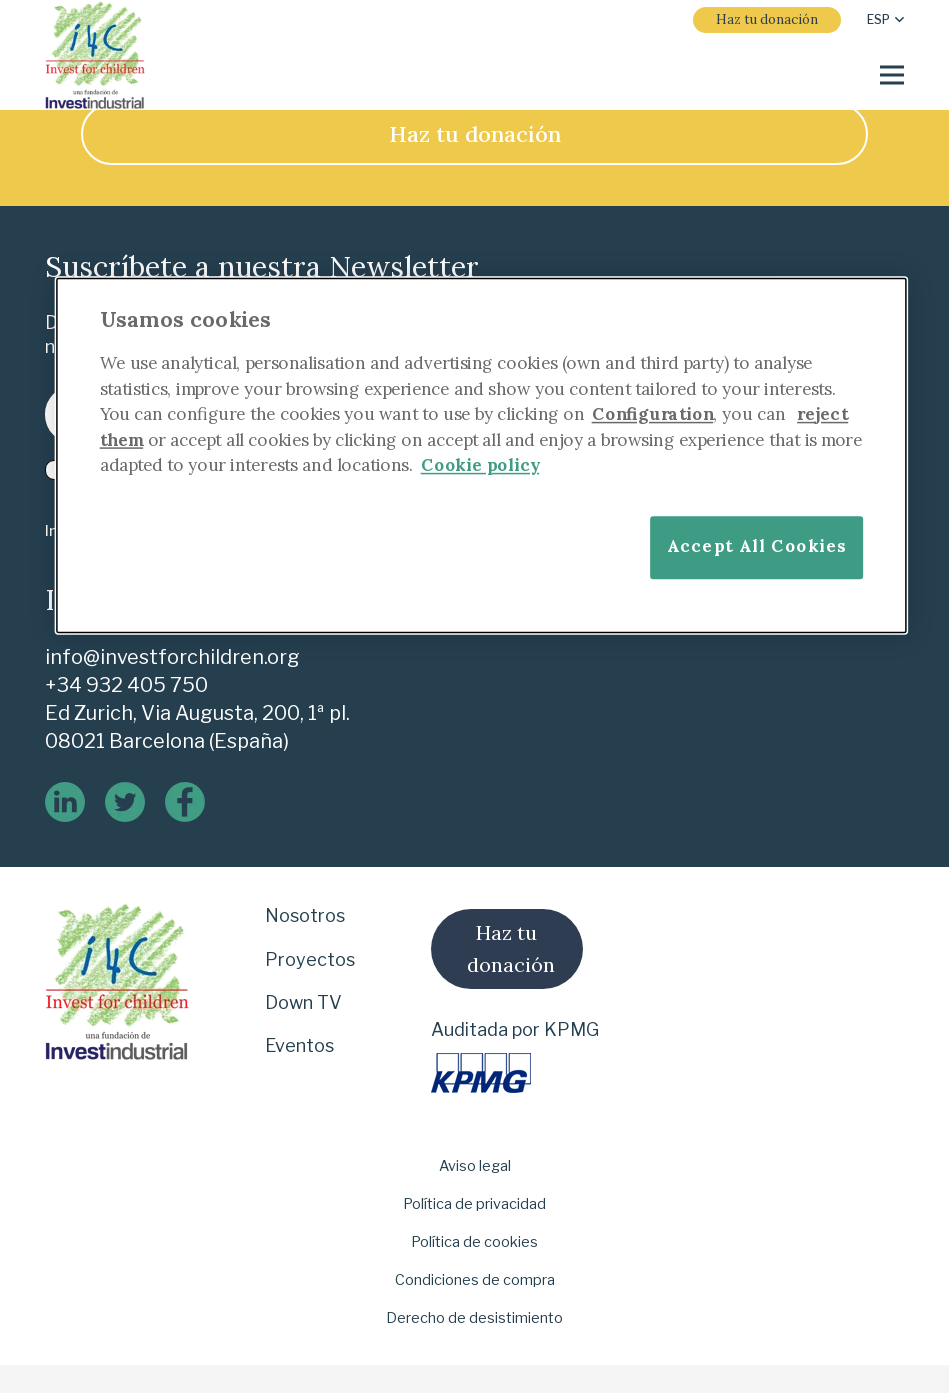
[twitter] (125, 802)
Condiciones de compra (475, 1280)
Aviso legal (475, 1166)
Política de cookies (474, 1242)
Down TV (303, 1002)
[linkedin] (65, 802)
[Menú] (892, 75)
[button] (885, 20)
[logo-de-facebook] (185, 802)
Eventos (299, 1045)
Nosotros (305, 915)
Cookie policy (479, 465)
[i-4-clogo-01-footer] (95, 55)
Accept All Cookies (757, 546)
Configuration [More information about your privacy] (652, 414)
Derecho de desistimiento (474, 1318)
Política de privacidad (474, 1204)
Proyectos (310, 959)
